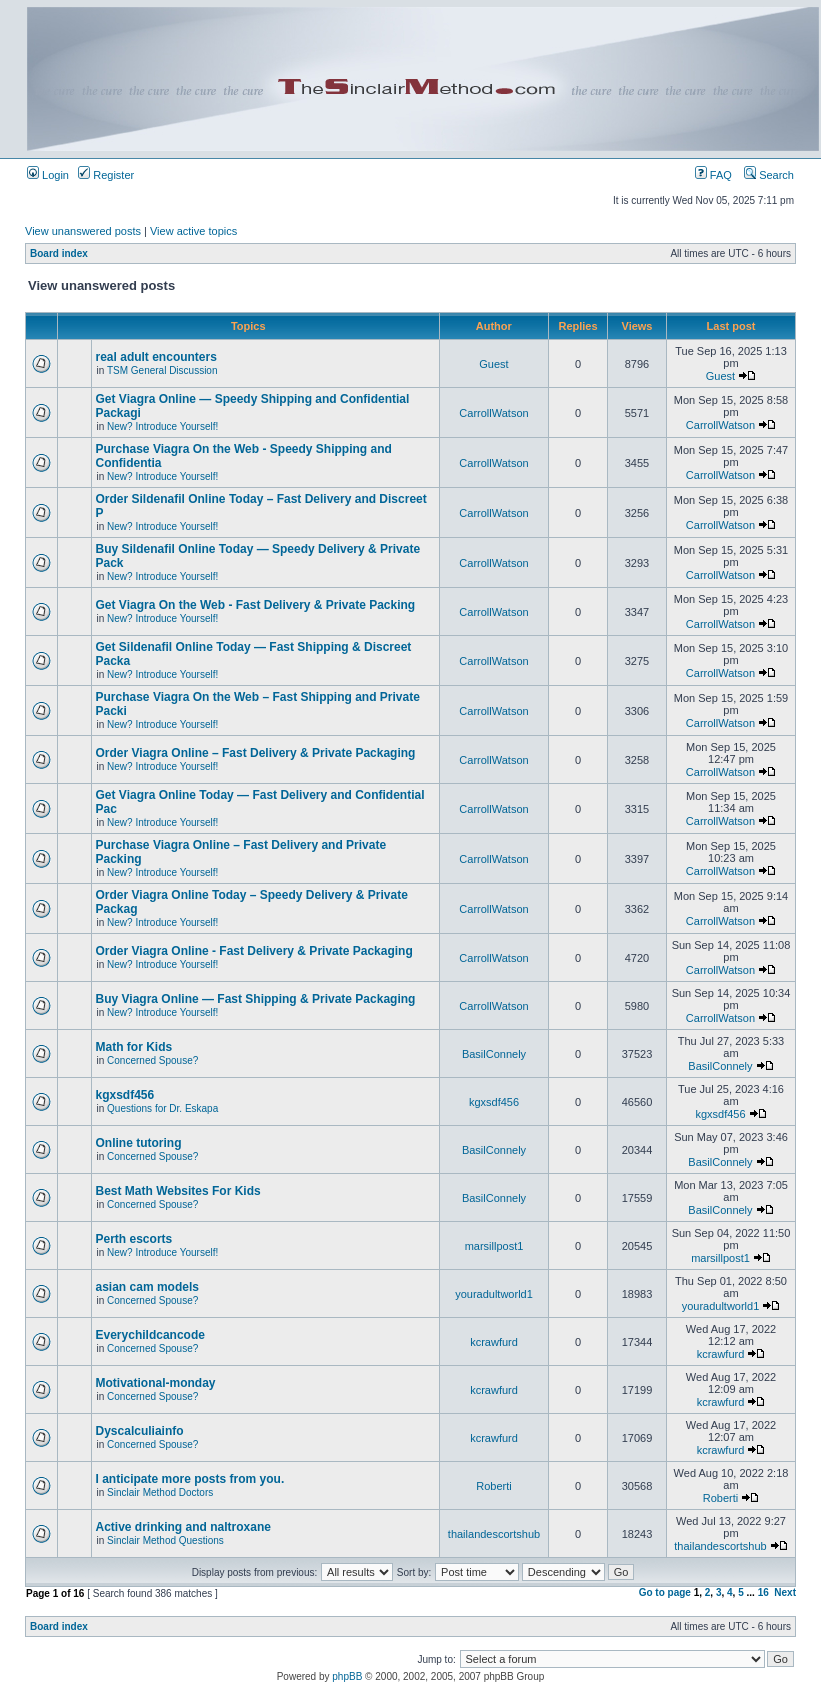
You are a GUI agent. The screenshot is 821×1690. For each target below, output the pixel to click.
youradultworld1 (494, 1294)
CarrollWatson (493, 413)
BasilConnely (494, 1054)
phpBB (347, 1676)
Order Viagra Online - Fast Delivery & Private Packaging (254, 951)
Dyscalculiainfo (140, 1431)
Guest (493, 364)
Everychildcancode (150, 1335)
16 (763, 1592)
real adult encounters (156, 357)
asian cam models (147, 1287)
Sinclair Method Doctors (160, 1492)
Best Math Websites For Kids (178, 1191)
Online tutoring (139, 1143)
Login (48, 175)
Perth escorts (134, 1239)
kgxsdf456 (125, 1095)
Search (769, 175)
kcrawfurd (494, 1342)
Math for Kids (134, 1047)
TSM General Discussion (162, 370)
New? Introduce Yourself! (162, 426)
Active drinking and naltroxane (183, 1527)
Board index (59, 253)
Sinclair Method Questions (165, 1540)
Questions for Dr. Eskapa (162, 1108)
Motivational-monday (156, 1383)
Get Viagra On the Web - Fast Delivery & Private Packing (256, 605)
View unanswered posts (83, 231)
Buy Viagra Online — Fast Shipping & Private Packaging (256, 999)
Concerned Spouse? (152, 1060)
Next (785, 1592)
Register (106, 175)
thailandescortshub (494, 1534)
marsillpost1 (494, 1246)
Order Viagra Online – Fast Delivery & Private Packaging (256, 753)
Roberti (493, 1486)
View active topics (193, 231)
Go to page (665, 1592)
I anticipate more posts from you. (192, 1479)
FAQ (713, 175)
